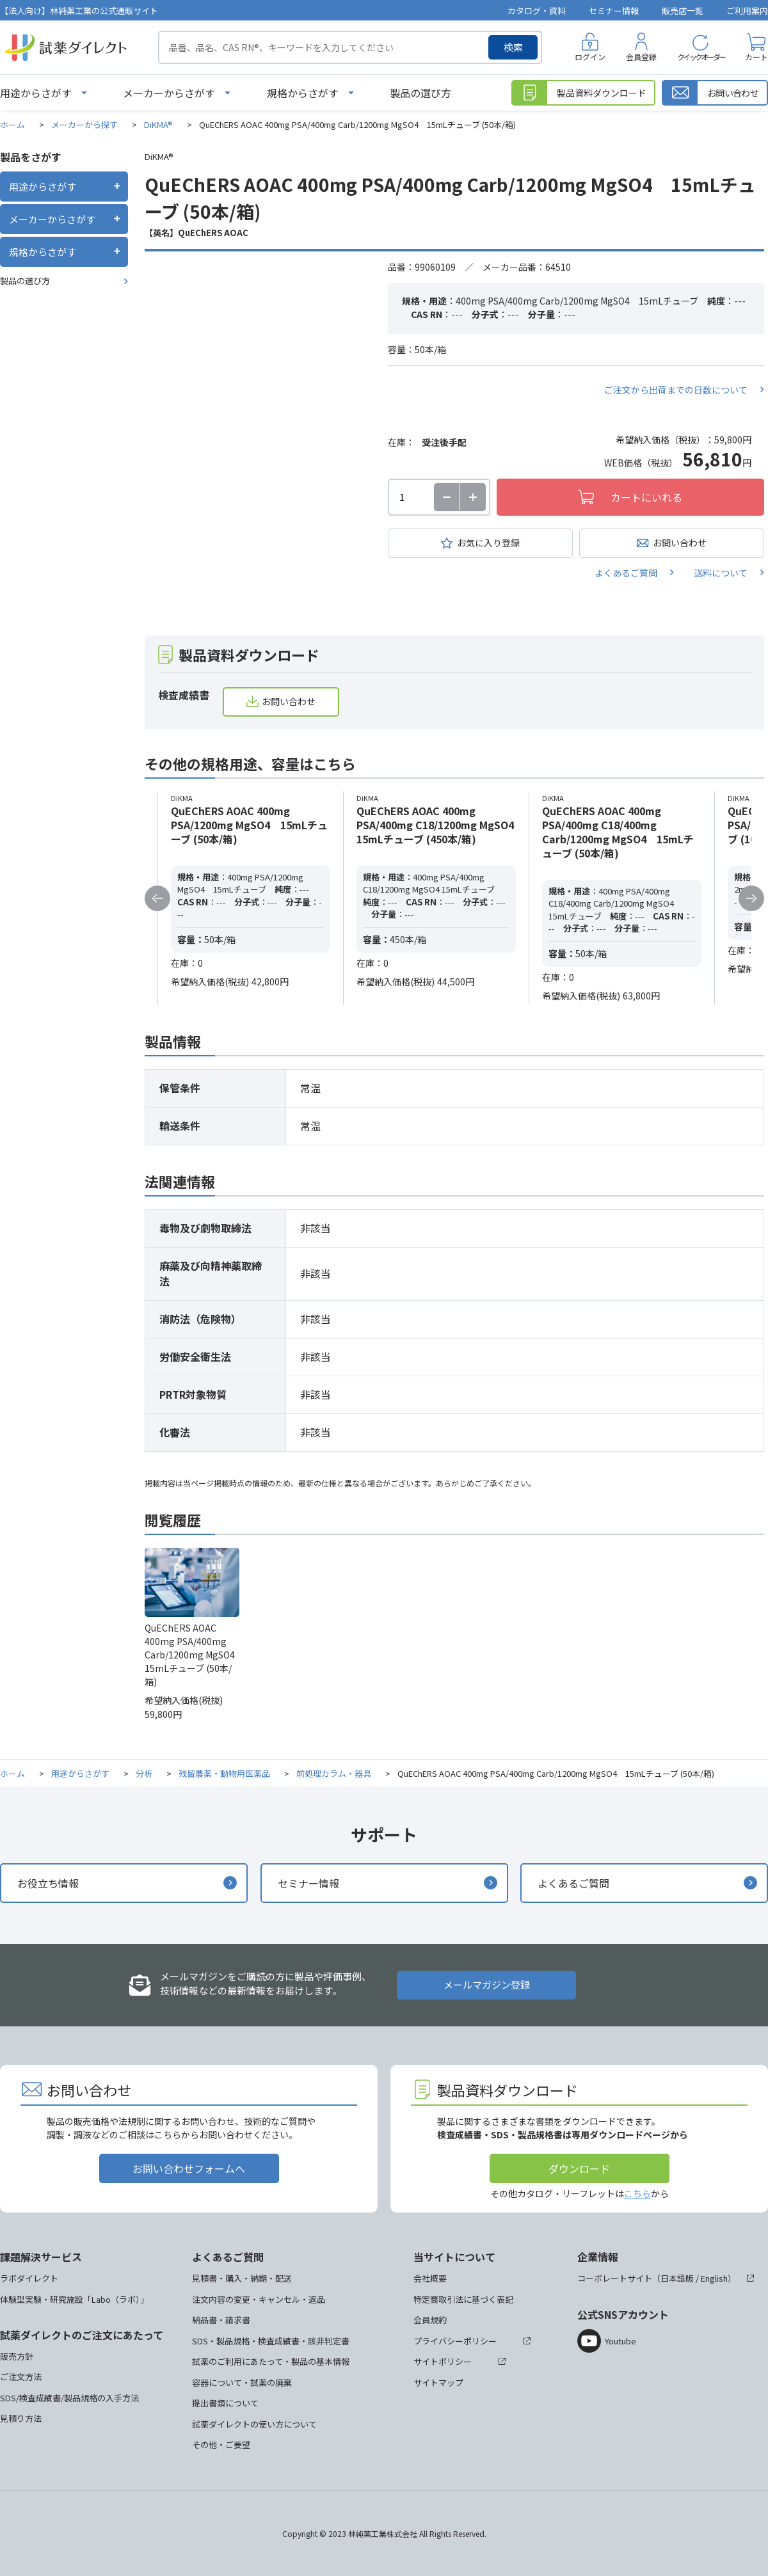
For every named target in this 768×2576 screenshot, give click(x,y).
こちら (637, 2193)
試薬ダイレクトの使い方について (254, 2424)
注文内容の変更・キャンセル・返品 (258, 2299)
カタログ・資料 (537, 10)
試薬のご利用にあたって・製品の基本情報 (270, 2361)
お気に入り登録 (488, 542)
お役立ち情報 (48, 1883)
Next (751, 898)
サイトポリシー (442, 2361)
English (714, 2278)
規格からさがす (303, 93)
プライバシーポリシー (455, 2341)
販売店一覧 (682, 10)
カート (756, 56)
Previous (157, 898)
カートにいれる (646, 497)
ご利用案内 (747, 10)
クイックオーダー (700, 56)
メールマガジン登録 (487, 1984)
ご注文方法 (21, 2377)
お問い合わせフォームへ (188, 2168)
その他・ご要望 (221, 2444)
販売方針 (16, 2356)
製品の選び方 (420, 93)
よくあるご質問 (626, 572)
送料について (721, 572)
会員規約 (430, 2320)
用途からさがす (36, 93)
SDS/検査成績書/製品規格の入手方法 (69, 2398)
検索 (513, 47)
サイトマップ (438, 2382)
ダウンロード (579, 2168)
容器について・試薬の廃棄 (242, 2382)
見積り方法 (21, 2418)
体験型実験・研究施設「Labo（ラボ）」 (74, 2299)
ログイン (590, 56)
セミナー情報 (614, 10)
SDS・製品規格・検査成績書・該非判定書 (270, 2341)
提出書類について (225, 2403)
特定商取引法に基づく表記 (463, 2299)
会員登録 (641, 56)
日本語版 (677, 2278)
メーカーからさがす (169, 93)
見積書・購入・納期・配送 (242, 2278)
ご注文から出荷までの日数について (676, 389)
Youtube (620, 2341)
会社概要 (430, 2278)
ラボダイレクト (29, 2278)
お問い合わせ (680, 542)
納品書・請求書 (221, 2320)
